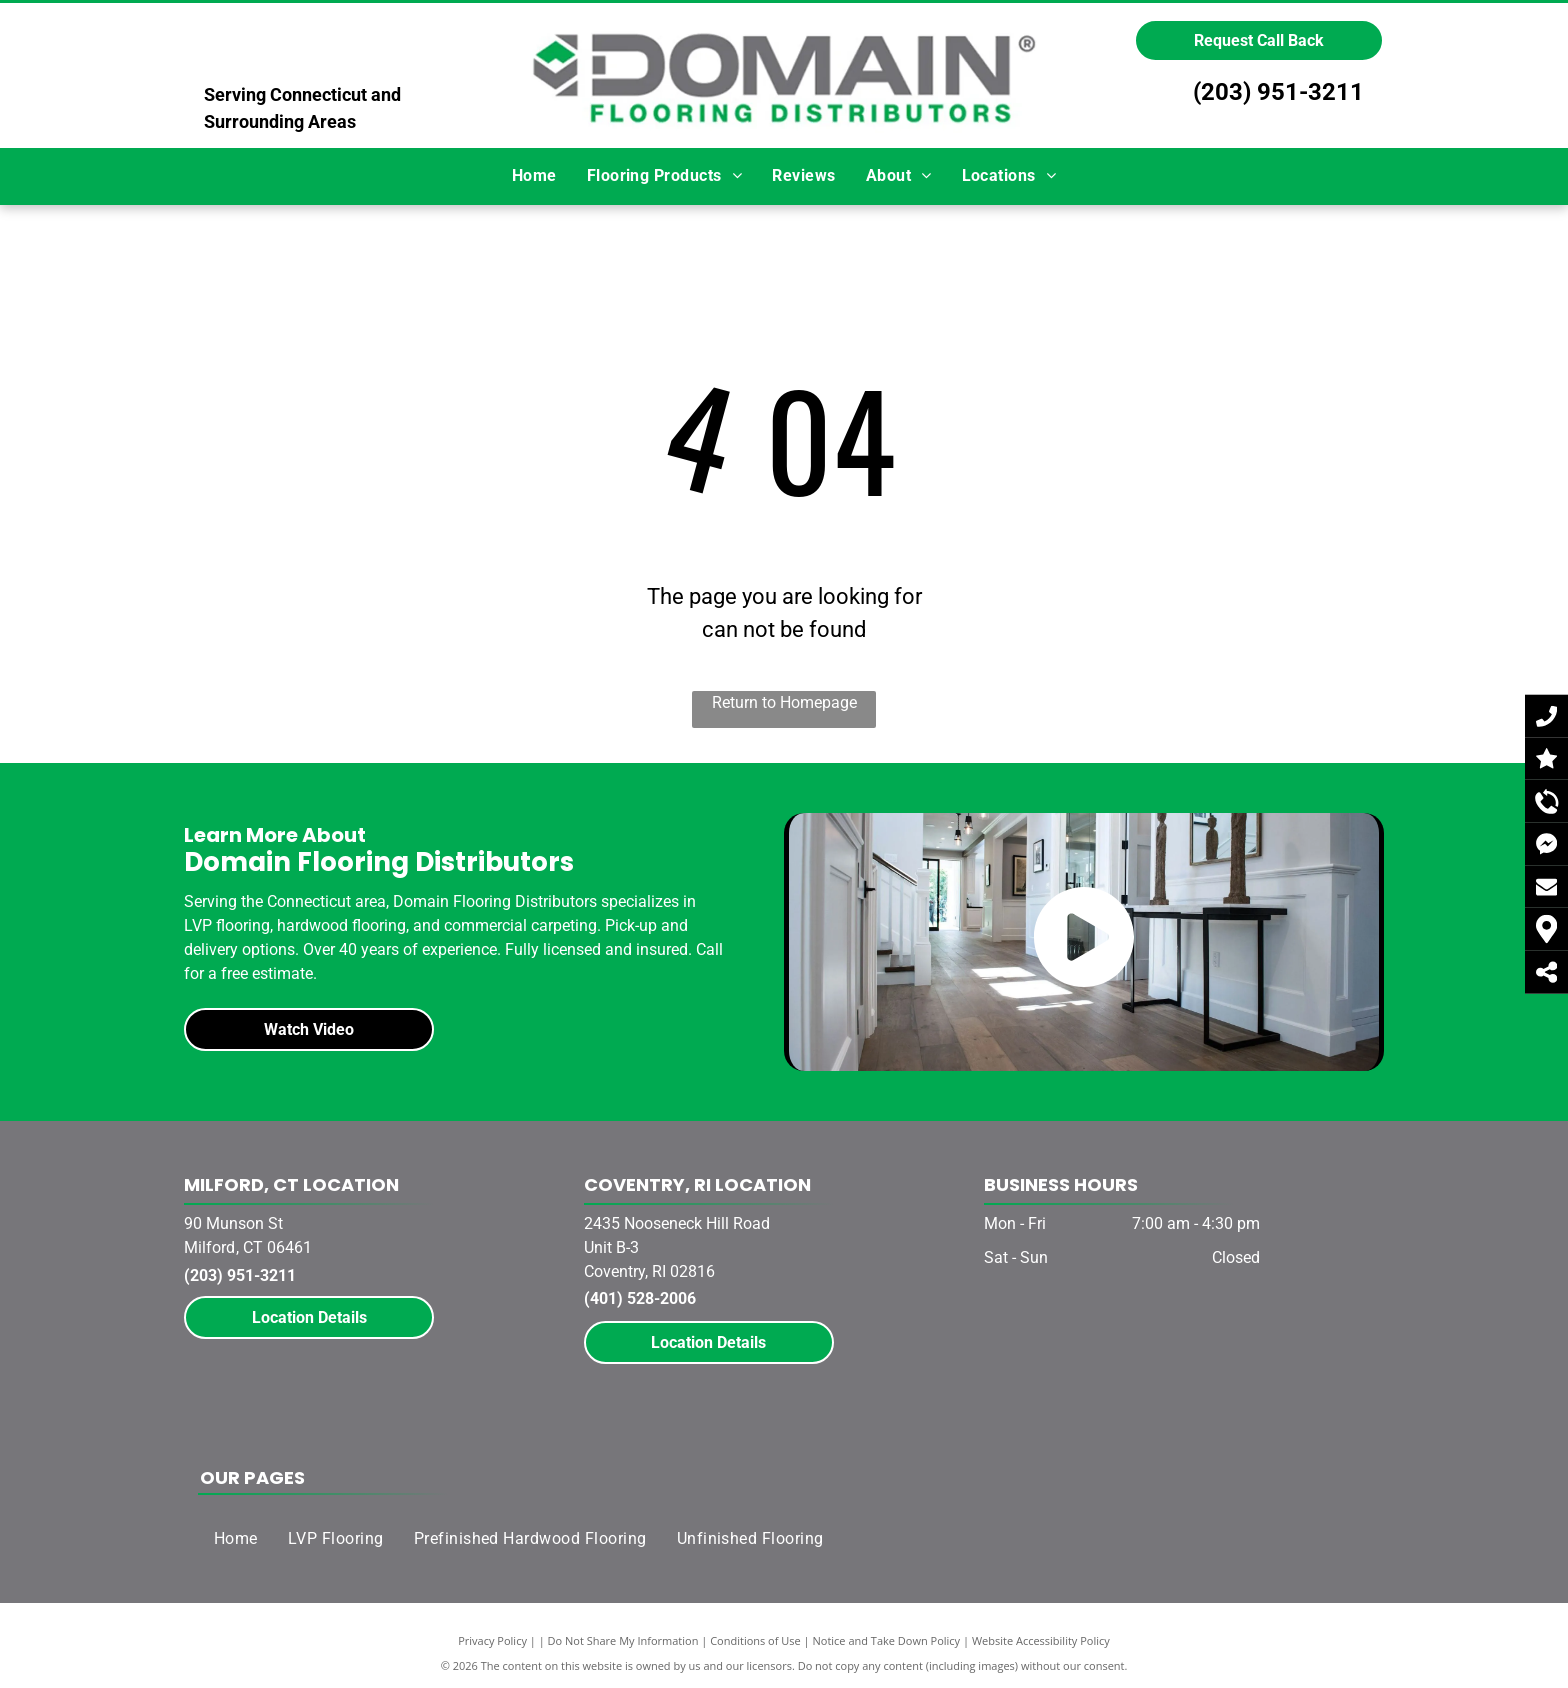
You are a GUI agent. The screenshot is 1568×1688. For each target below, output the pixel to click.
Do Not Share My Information (623, 1640)
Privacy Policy (492, 1640)
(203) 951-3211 (1278, 92)
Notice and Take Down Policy (887, 1640)
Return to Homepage (784, 702)
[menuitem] (534, 176)
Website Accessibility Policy (1041, 1640)
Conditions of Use (755, 1640)
